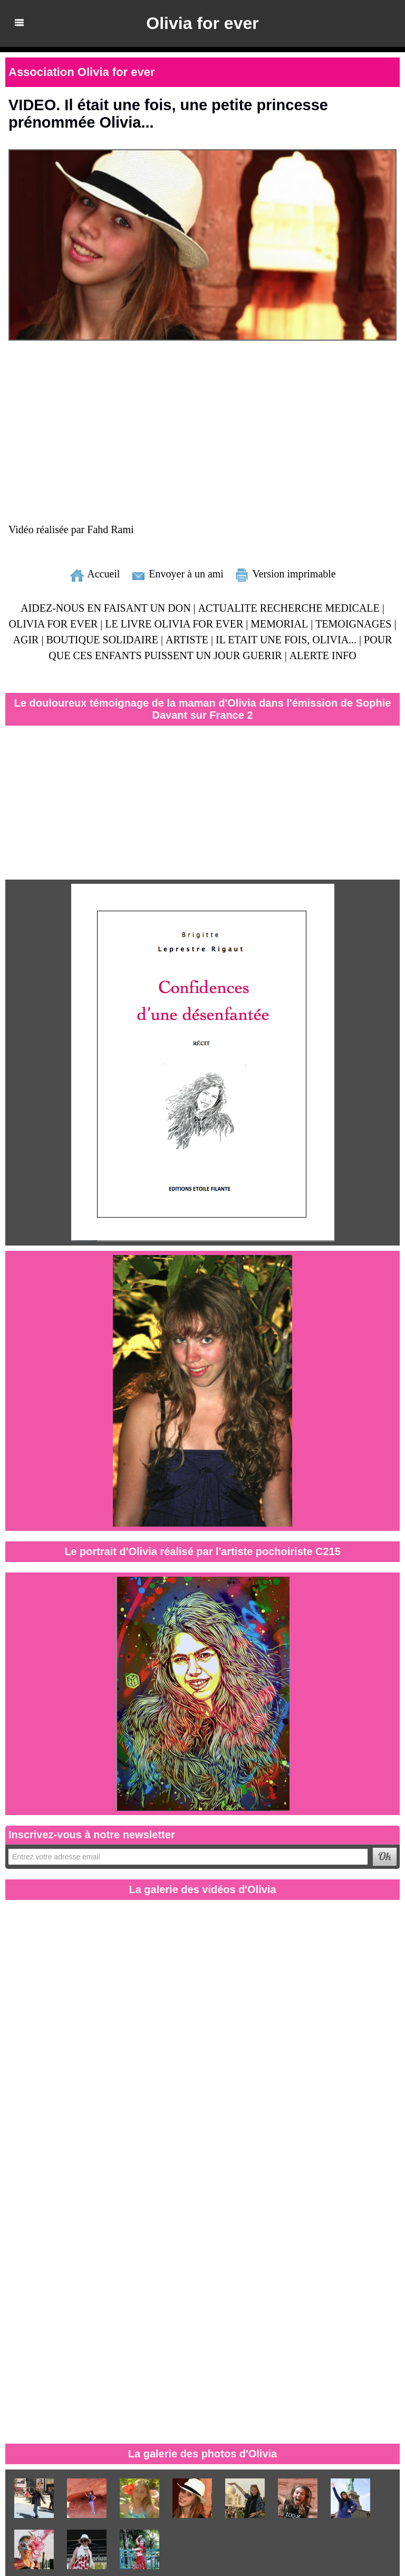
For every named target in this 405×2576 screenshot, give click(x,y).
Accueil (94, 573)
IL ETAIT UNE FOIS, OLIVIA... (285, 639)
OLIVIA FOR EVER (53, 623)
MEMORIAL (279, 623)
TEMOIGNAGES (353, 623)
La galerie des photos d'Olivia (202, 2453)
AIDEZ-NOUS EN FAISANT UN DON (106, 607)
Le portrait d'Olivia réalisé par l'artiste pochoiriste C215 (202, 1551)
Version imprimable (285, 573)
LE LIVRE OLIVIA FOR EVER (174, 623)
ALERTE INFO (322, 655)
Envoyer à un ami (177, 573)
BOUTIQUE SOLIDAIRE (102, 639)
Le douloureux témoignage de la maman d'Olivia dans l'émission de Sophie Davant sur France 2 (202, 708)
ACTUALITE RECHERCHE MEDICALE (290, 607)
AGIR (26, 639)
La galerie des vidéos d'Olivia (202, 1889)
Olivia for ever (202, 23)
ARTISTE (186, 639)
